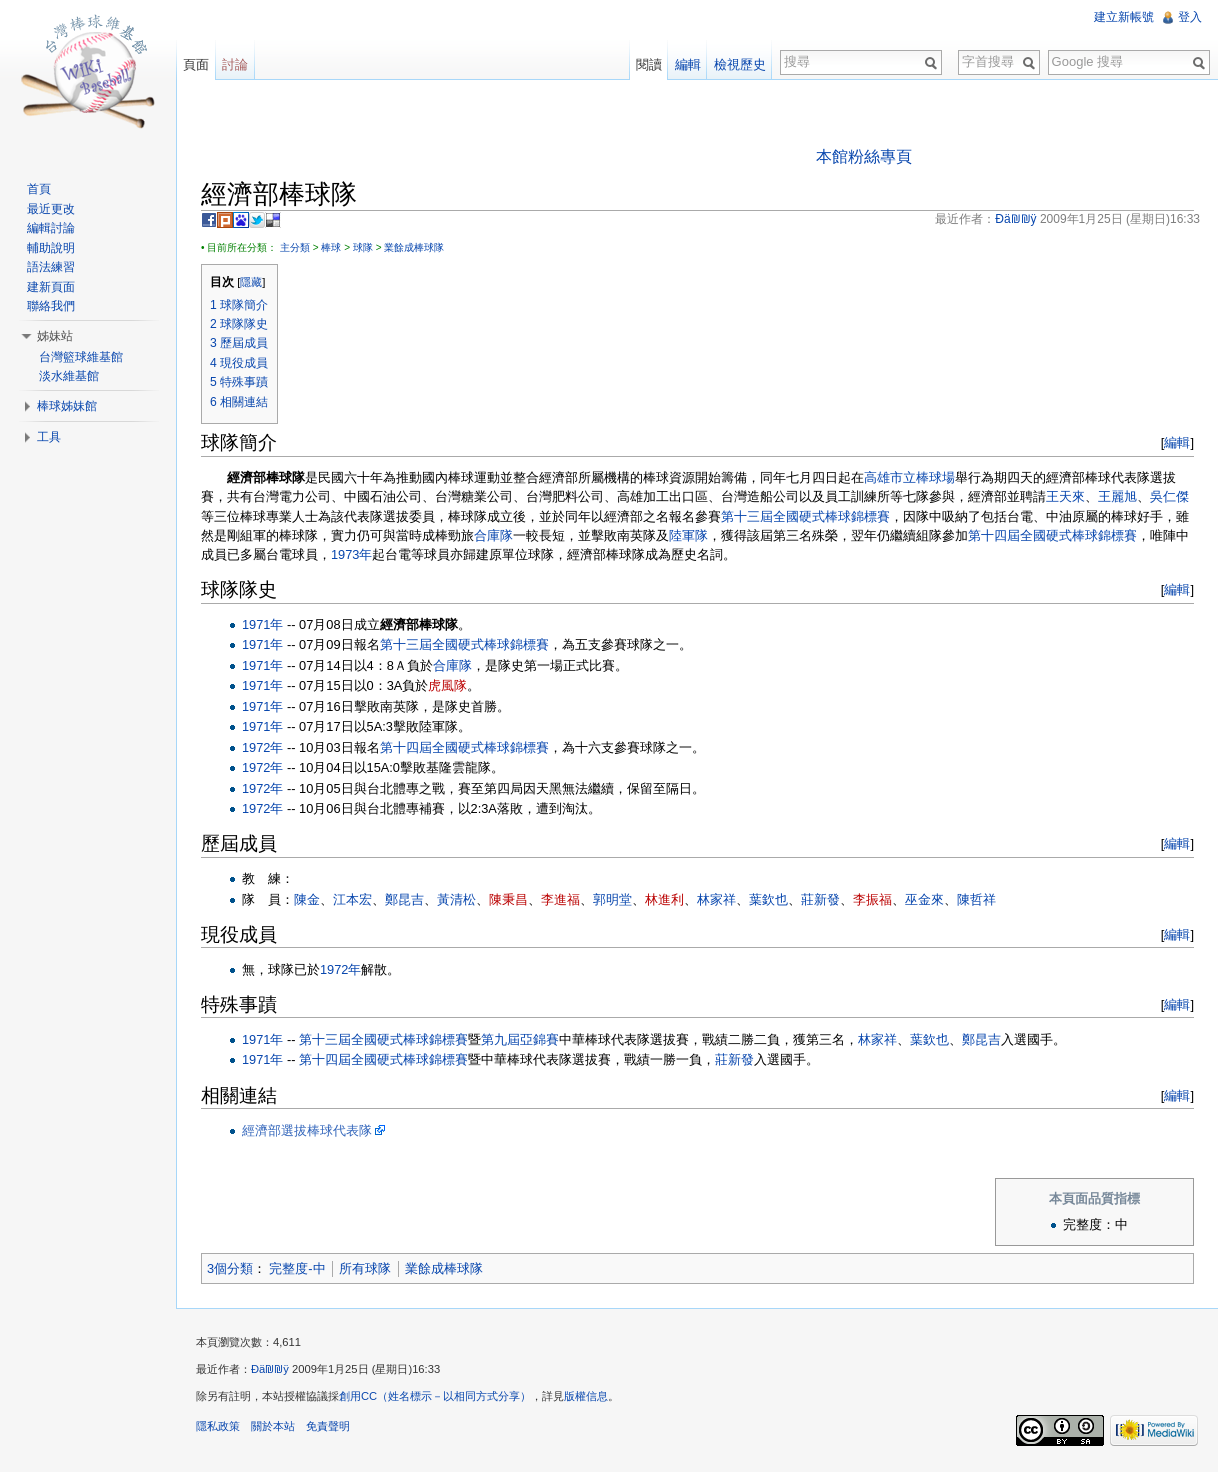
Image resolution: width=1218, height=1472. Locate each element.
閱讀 (649, 64)
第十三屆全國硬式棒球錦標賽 (805, 516)
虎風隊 (447, 685)
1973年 (351, 554)
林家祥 (716, 899)
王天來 (1065, 496)
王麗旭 (1117, 496)
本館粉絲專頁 (864, 156)
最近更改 (51, 209)
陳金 (307, 899)
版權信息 (586, 1396)
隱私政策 (218, 1426)
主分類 (295, 247)
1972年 (262, 747)
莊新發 (820, 899)
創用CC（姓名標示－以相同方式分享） (435, 1396)
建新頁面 (51, 287)
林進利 (664, 899)
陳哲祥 (976, 899)
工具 (49, 437)
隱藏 (251, 282)
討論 (235, 64)
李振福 (872, 899)
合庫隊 (493, 535)
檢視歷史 (740, 64)
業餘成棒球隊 (414, 247)
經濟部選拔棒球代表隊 (307, 1130)
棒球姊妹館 (67, 406)
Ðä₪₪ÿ (270, 1369)
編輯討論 (51, 228)
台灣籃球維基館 (81, 357)
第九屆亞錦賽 (520, 1039)
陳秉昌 (508, 899)
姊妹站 (55, 336)
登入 (1190, 17)
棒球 (331, 247)
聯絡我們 (51, 306)
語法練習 (51, 267)
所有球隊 (365, 1268)
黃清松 (456, 899)
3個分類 (230, 1268)
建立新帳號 (1124, 17)
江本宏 (352, 899)
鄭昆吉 (404, 899)
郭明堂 (612, 899)
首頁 (39, 189)
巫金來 (924, 899)
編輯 (1177, 442)
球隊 (363, 247)
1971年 (262, 624)
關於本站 (273, 1426)
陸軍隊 (688, 535)
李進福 (560, 899)
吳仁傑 (1169, 496)
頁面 (196, 64)
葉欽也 (768, 899)
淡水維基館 (69, 376)
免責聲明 (328, 1426)
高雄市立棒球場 (909, 477)
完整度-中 (297, 1268)
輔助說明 (51, 248)
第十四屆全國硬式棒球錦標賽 (1052, 535)
